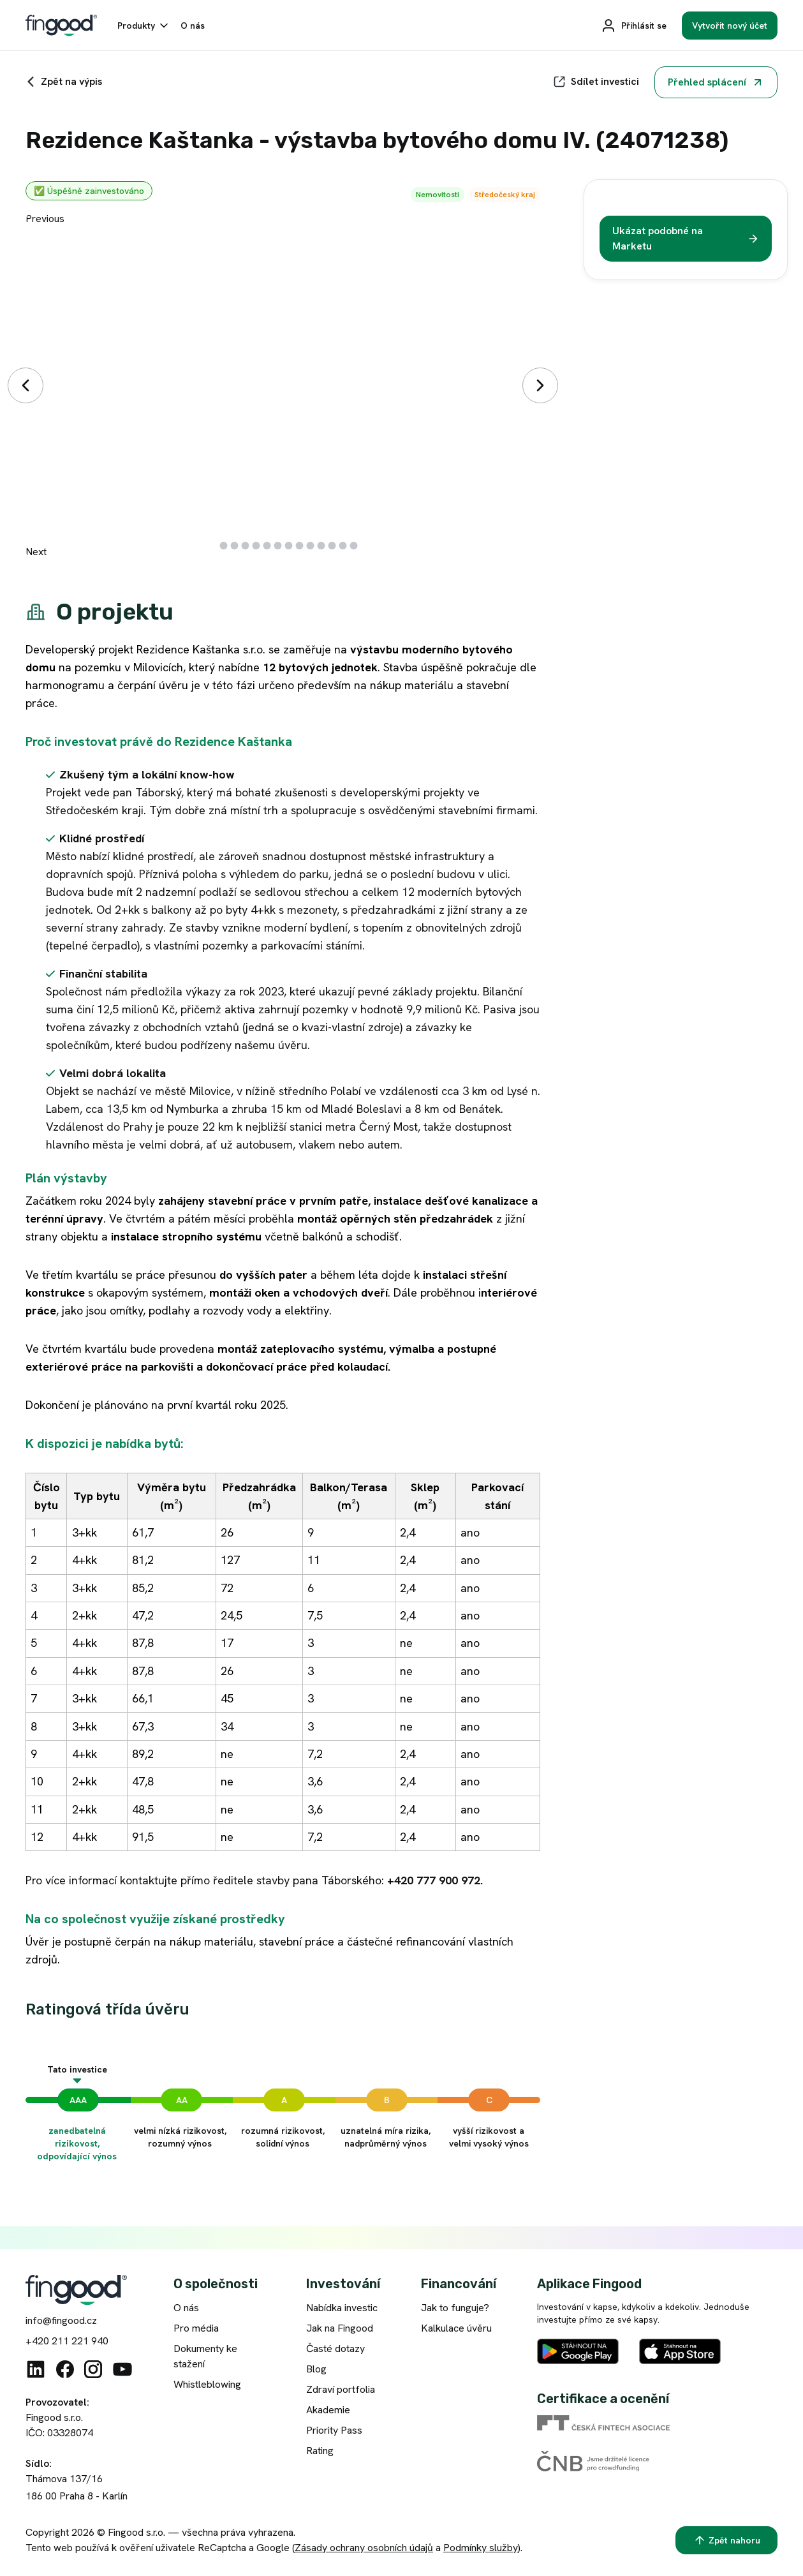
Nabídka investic (342, 2307)
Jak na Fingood (339, 2328)
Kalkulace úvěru (456, 2328)
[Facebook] (65, 2369)
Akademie (328, 2409)
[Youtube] (122, 2369)
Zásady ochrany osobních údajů (364, 2547)
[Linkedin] (36, 2369)
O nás (186, 2307)
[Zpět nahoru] (726, 2540)
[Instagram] (93, 2369)
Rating (320, 2450)
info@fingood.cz (61, 2320)
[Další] (540, 385)
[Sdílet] (596, 81)
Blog (316, 2369)
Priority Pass (334, 2430)
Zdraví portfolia (340, 2389)
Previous (45, 218)
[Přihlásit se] (634, 25)
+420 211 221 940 (67, 2341)
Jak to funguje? (455, 2307)
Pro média (196, 2328)
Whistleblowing (207, 2384)
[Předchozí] (25, 385)
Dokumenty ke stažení (205, 2356)
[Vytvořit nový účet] (729, 25)
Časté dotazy (335, 2348)
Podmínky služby (480, 2547)
